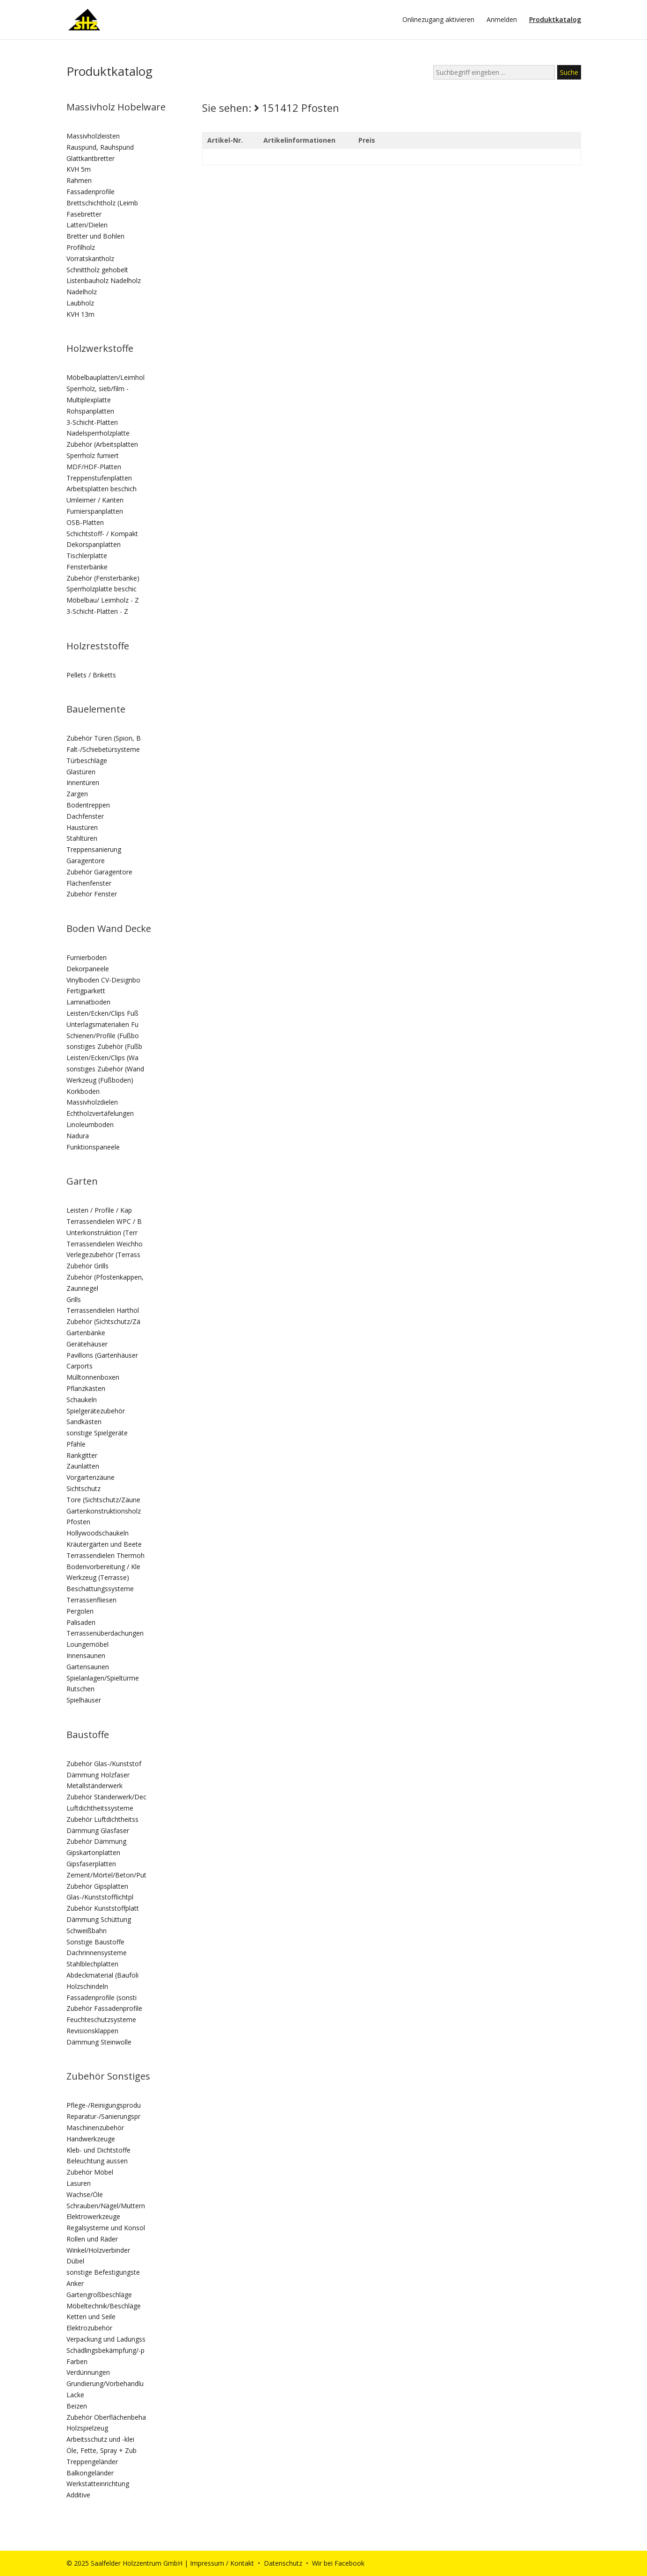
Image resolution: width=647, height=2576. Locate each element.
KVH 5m (78, 169)
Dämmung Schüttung (98, 1919)
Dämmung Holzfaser (98, 1774)
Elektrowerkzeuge (93, 2216)
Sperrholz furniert (92, 455)
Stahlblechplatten (92, 1963)
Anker (75, 2283)
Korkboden (83, 1091)
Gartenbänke (85, 1332)
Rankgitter (81, 1455)
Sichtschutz (83, 1488)
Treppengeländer (92, 2461)
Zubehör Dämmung (96, 1841)
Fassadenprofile (90, 191)
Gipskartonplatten (93, 1852)
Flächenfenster (88, 883)
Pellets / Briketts (91, 674)
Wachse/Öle (84, 2194)
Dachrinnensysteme (96, 1952)
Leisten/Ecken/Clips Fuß (102, 1013)
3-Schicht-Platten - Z (97, 611)
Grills (73, 1299)
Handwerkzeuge (90, 2138)
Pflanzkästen (85, 1388)
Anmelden (502, 20)
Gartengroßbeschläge (99, 2294)
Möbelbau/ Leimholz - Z (102, 600)
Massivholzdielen (92, 1102)
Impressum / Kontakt (222, 2563)
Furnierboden (86, 957)
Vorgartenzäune (90, 1477)
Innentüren (82, 782)
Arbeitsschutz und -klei (100, 2439)
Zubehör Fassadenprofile (104, 2008)
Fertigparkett (85, 990)
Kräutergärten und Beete (104, 1544)
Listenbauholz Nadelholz (103, 280)
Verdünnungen (88, 2372)
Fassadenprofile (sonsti (101, 1997)
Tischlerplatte (86, 555)
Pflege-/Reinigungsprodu (103, 2105)
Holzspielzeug (87, 2427)
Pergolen (80, 1611)
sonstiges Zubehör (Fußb (104, 1046)
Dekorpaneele (87, 968)
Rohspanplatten (90, 411)
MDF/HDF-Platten (93, 466)
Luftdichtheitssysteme (99, 1808)
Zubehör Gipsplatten (97, 1886)
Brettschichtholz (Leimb (102, 202)
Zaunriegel (82, 1288)
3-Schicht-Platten (92, 422)
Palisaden (80, 1622)
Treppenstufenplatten (99, 477)
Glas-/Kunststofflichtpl (99, 1896)
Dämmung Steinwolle (98, 2042)
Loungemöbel (87, 1644)
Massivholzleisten (93, 135)
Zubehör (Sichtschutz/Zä (103, 1321)
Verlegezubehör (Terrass (103, 1254)
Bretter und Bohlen (95, 236)
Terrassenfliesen (91, 1599)
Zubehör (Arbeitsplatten (102, 444)
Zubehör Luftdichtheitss (102, 1819)
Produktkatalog (555, 20)
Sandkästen (84, 1421)
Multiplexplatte (88, 399)
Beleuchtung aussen (97, 2160)
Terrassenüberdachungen (105, 1633)
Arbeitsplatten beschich (101, 488)
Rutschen (80, 1688)
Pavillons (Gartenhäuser (102, 1355)
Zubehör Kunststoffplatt (102, 1908)
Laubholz (80, 302)
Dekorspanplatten (93, 544)
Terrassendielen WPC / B (104, 1221)
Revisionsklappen (92, 2030)
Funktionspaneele (93, 1146)
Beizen (76, 2405)
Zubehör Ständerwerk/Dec (106, 1796)
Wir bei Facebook (338, 2563)
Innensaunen (85, 1655)
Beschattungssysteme (100, 1588)
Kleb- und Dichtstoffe (98, 2150)
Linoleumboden (90, 1124)
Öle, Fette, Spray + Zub (101, 2450)
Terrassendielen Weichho (104, 1243)
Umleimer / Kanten (95, 499)
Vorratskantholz (90, 258)
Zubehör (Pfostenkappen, (105, 1277)
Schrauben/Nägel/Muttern (105, 2205)
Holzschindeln (87, 1986)
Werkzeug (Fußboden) (99, 1080)
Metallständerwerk (94, 1785)
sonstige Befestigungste (103, 2272)
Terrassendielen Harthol (102, 1310)
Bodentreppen (88, 804)
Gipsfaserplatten (91, 1863)
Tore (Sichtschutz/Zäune (103, 1499)
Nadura (77, 1135)
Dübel (75, 2260)
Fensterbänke (87, 566)
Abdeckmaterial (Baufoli (102, 1975)
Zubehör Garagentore (99, 871)
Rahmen (79, 180)
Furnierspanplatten (94, 511)
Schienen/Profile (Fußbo (102, 1035)
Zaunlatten (82, 1466)
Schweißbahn (86, 1930)
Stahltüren (81, 838)
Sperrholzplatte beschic (101, 588)
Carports (79, 1365)
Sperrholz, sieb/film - (97, 388)
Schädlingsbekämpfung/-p (105, 2350)
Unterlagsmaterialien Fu (102, 1024)
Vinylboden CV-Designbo (103, 979)
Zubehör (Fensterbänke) (102, 578)
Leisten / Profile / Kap (99, 1210)
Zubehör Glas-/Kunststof (103, 1763)
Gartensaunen (87, 1666)
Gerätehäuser (87, 1343)
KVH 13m (80, 314)
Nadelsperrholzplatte (98, 433)
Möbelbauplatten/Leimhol (105, 377)
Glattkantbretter (90, 158)
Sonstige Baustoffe (95, 1941)
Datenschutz (283, 2563)
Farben (76, 2361)
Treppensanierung (93, 849)
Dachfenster (85, 816)
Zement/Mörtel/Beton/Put (106, 1874)
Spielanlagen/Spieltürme (102, 1678)
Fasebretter (84, 214)
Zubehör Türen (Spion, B (103, 738)
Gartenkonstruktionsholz (103, 1510)
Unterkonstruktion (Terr (102, 1232)
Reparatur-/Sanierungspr (103, 2116)
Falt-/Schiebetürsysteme (103, 749)
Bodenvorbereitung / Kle (103, 1566)
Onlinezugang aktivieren (438, 20)
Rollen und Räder (92, 2238)
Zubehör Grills (87, 1265)
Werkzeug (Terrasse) (97, 1577)
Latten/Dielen (87, 224)
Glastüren (80, 771)
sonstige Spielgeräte (97, 1432)
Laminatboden (88, 1001)
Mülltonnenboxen (92, 1377)
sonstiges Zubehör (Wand (105, 1068)
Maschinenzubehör (95, 2127)
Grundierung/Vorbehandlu (105, 2383)
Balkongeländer (90, 2472)
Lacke (75, 2394)
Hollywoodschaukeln (97, 1532)
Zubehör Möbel (89, 2172)
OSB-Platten (85, 522)
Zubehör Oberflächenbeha (106, 2417)
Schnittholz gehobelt (97, 269)
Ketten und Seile (91, 2316)
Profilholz (80, 247)
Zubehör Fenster (91, 893)
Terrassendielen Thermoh (105, 1555)
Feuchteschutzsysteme (101, 2019)
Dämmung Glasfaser (97, 1830)
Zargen (77, 793)
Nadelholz (81, 291)
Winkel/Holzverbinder (98, 2250)
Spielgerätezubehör (95, 1410)
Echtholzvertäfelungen (100, 1113)
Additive (78, 2494)
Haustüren (82, 827)
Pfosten (78, 1521)
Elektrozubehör (89, 2327)
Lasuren (78, 2183)
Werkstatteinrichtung (97, 2483)
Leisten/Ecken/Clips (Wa (102, 1057)
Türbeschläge (86, 760)
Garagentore (85, 860)
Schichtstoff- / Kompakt (102, 533)
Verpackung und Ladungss (105, 2339)
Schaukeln (81, 1399)
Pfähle (76, 1444)
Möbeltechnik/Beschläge (103, 2305)
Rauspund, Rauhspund (100, 147)
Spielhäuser (83, 1700)
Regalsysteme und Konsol (105, 2227)
